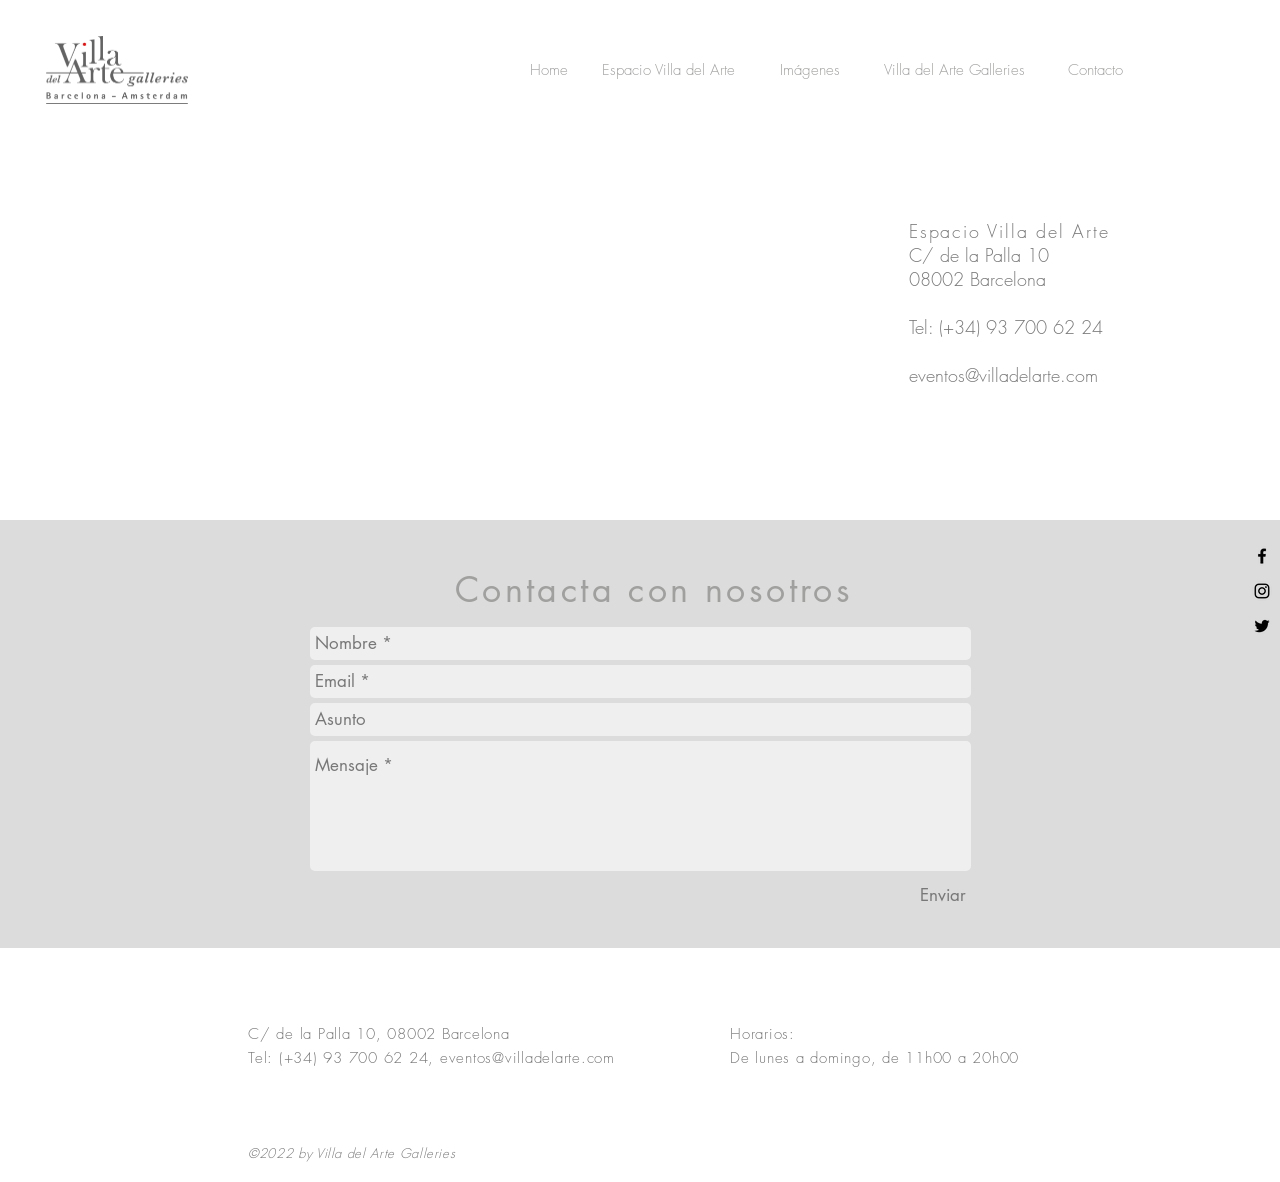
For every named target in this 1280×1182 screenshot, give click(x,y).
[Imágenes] (809, 70)
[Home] (549, 70)
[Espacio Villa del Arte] (668, 70)
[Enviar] (943, 895)
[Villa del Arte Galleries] (954, 70)
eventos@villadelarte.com (1003, 375)
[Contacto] (1095, 70)
